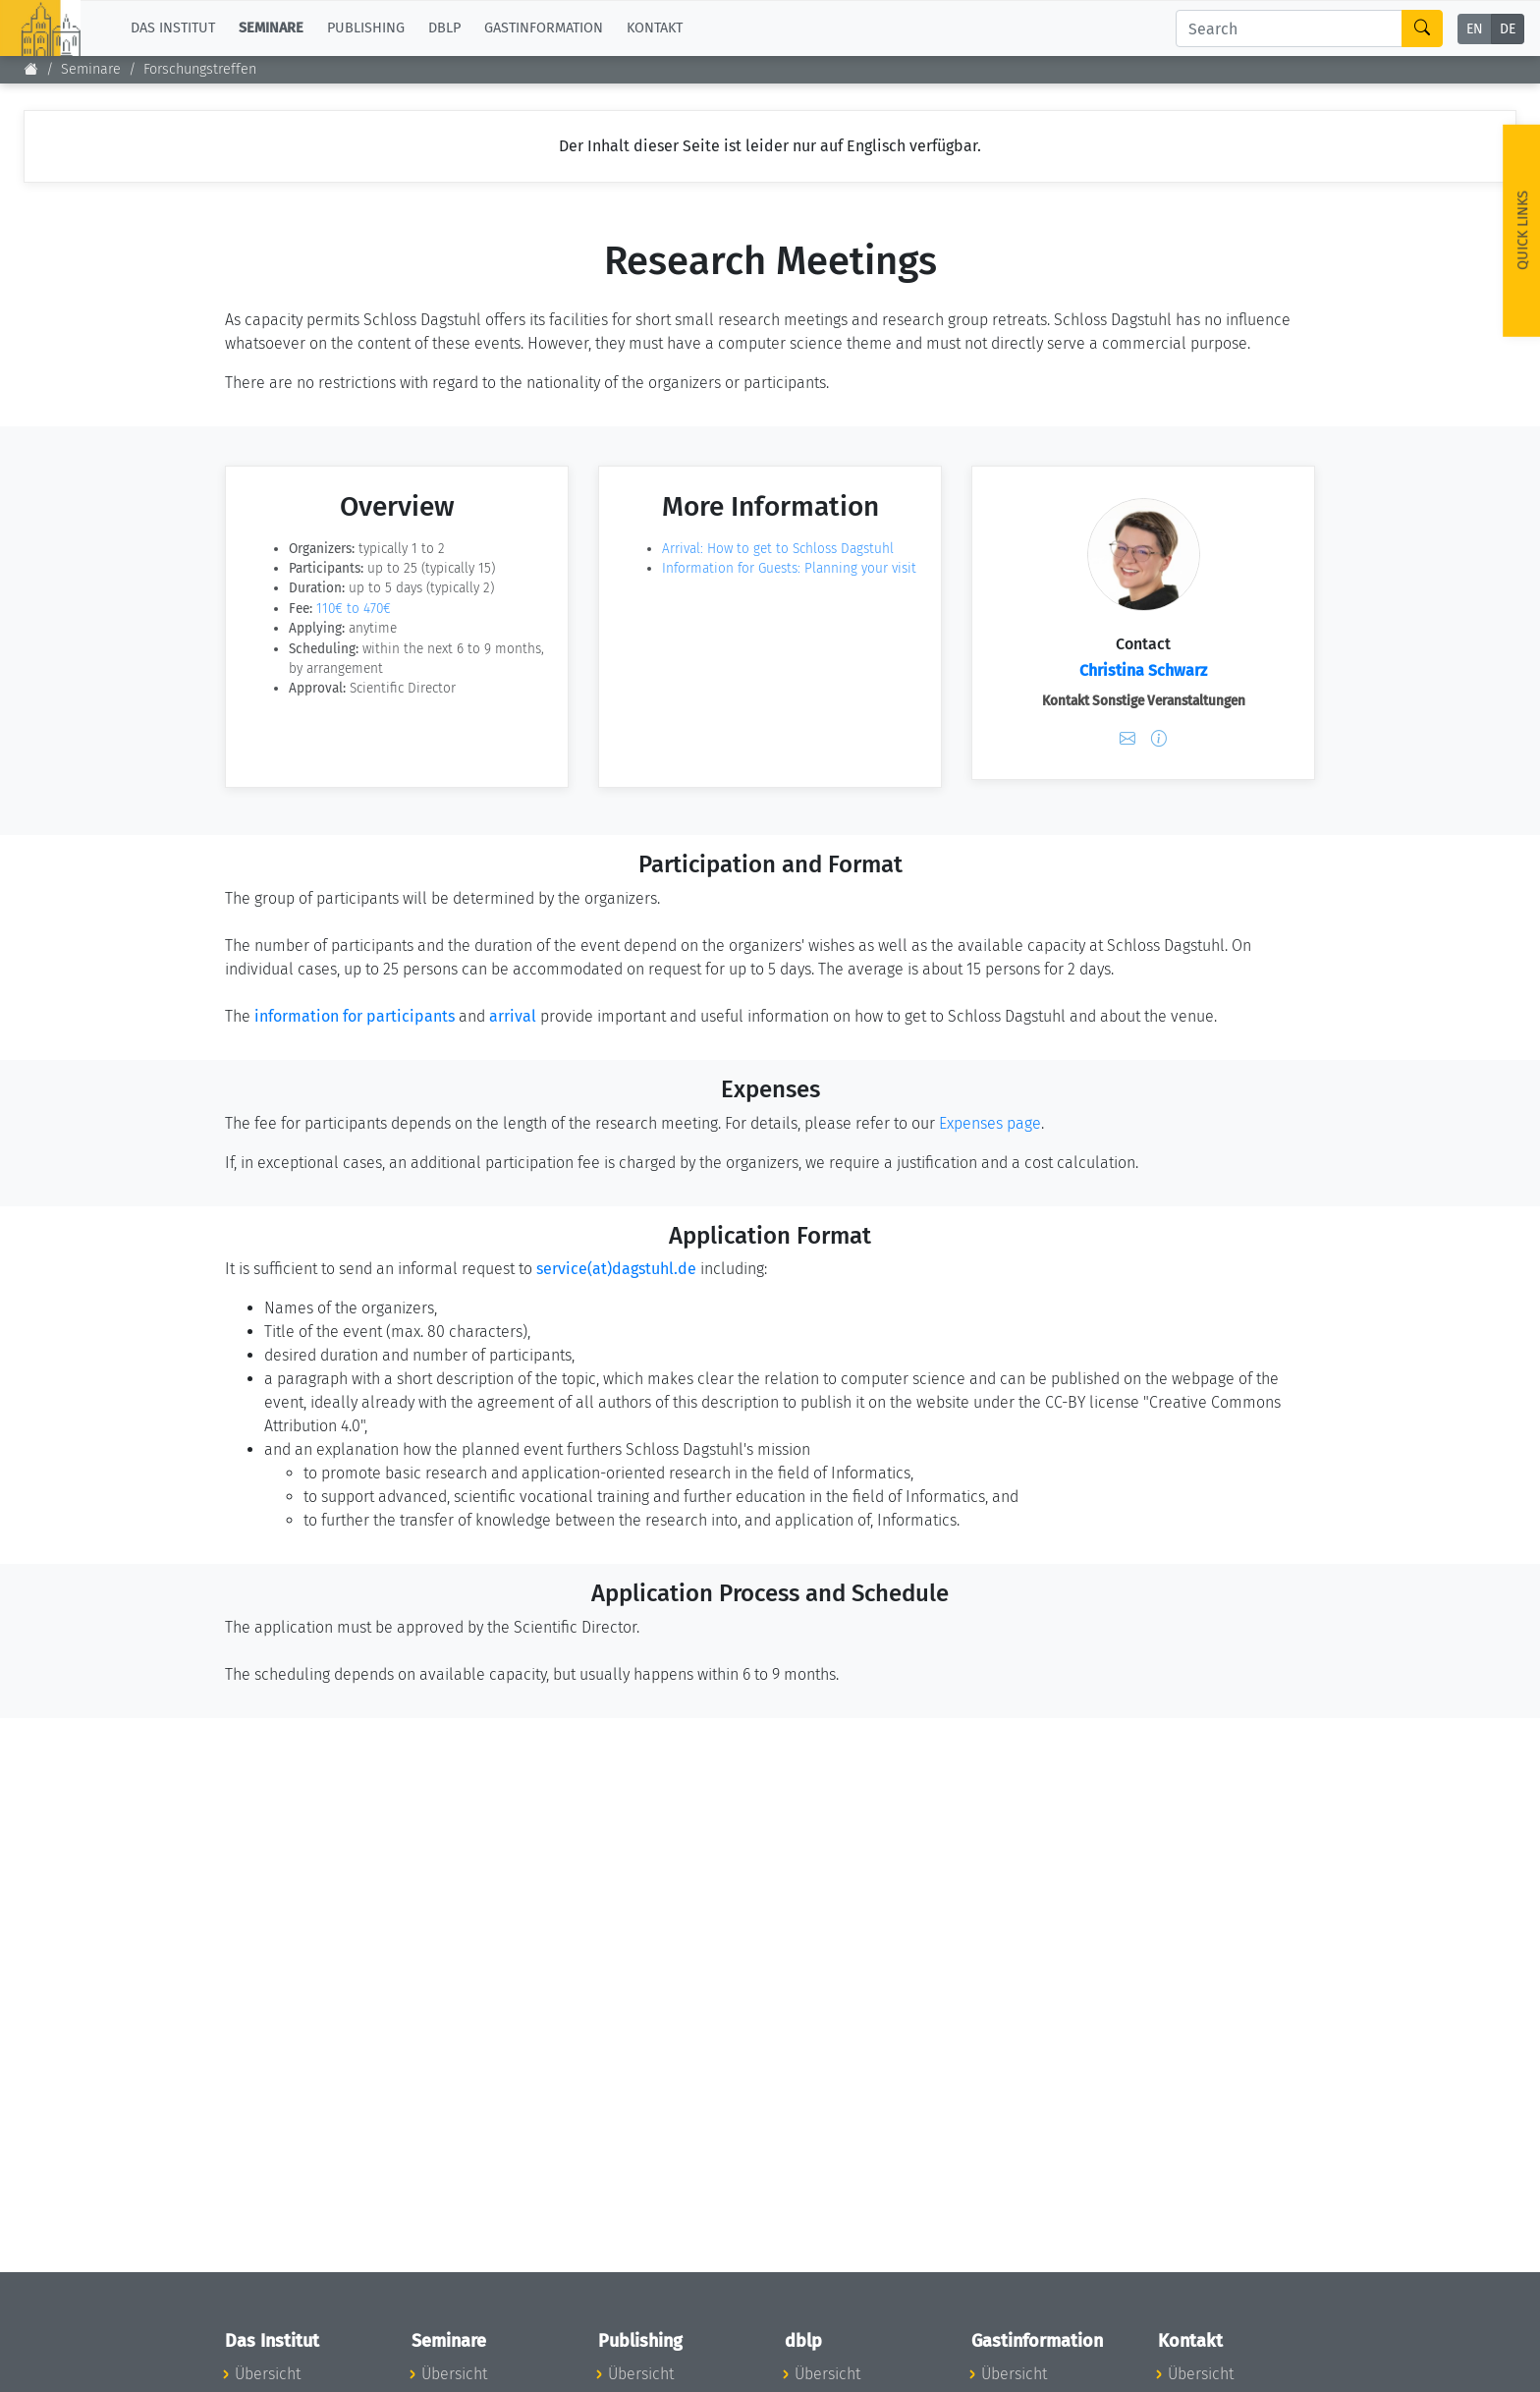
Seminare (91, 69)
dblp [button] (444, 28)
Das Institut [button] (173, 28)
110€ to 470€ (353, 608)
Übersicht (268, 2373)
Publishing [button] (366, 28)
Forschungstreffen (199, 69)
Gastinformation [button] (543, 28)
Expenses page (990, 1123)
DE (1507, 29)
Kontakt (655, 28)
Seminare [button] (271, 28)
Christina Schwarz (1143, 670)
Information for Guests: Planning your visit (789, 568)
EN (1474, 29)
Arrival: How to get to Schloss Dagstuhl (778, 548)
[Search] (1289, 28)
